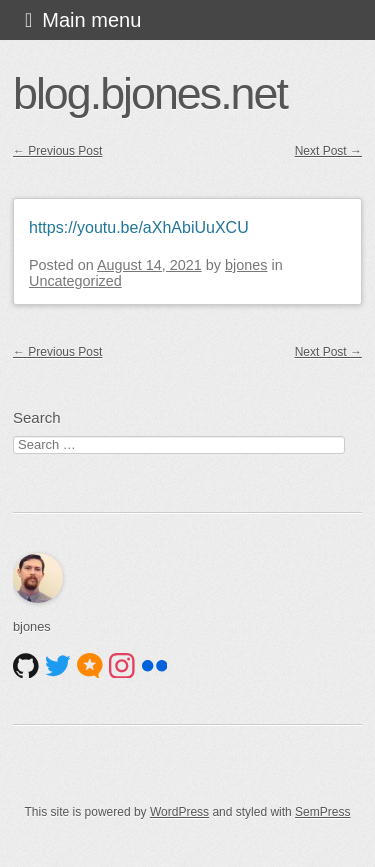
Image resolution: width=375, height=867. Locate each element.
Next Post (328, 151)
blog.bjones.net (150, 93)
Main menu (91, 20)
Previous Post (57, 151)
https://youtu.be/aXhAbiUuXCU (139, 227)
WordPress (179, 812)
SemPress (322, 812)
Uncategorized (75, 281)
